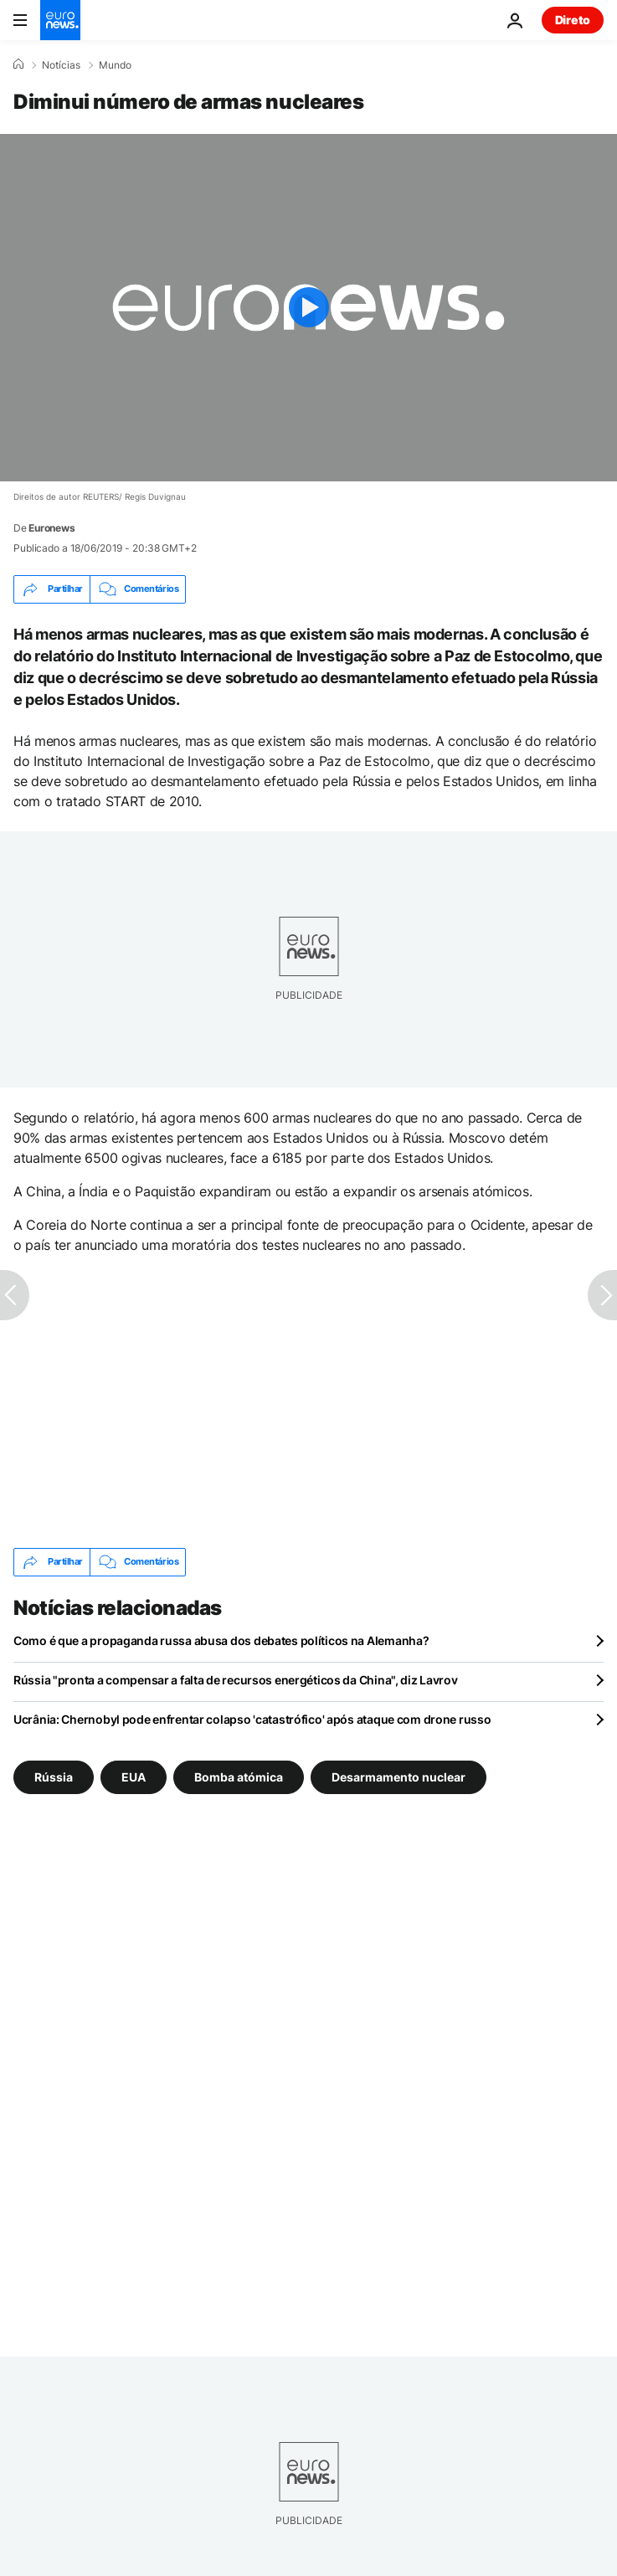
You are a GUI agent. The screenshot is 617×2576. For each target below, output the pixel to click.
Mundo (115, 65)
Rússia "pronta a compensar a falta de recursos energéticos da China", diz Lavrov (235, 1680)
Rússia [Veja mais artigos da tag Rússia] (53, 1776)
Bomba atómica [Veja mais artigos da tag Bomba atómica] (238, 1776)
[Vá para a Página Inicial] (60, 20)
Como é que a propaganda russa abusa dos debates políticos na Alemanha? (221, 1640)
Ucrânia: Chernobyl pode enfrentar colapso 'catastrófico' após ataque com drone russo (252, 1719)
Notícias (61, 65)
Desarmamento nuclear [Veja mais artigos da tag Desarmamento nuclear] (398, 1776)
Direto (572, 20)
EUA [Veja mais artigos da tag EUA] (133, 1776)
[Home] (18, 64)
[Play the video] (308, 307)
